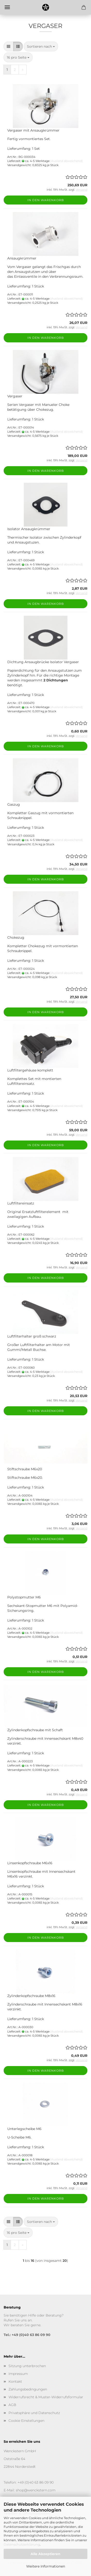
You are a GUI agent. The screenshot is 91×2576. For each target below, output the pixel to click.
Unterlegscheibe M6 (24, 2129)
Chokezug (15, 937)
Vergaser (14, 396)
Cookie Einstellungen (26, 2420)
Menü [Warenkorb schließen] (7, 7)
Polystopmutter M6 (24, 1597)
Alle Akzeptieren (45, 2554)
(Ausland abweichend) (66, 161)
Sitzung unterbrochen (27, 2366)
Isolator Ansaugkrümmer (28, 529)
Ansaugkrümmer (21, 258)
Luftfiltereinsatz (20, 1203)
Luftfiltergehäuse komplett (30, 1070)
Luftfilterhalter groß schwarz (31, 1336)
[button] (8, 46)
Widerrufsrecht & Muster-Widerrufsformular (45, 2397)
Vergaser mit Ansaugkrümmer (33, 130)
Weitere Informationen (45, 2566)
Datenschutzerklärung (22, 2544)
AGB (12, 2405)
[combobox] (41, 46)
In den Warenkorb (45, 200)
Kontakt (15, 2381)
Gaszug (13, 804)
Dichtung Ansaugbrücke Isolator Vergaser (43, 662)
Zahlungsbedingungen (27, 2389)
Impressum (18, 2373)
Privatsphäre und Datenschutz (34, 2413)
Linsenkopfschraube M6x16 (29, 1863)
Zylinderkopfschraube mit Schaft (35, 1730)
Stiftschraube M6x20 (24, 1469)
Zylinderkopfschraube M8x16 (31, 1996)
